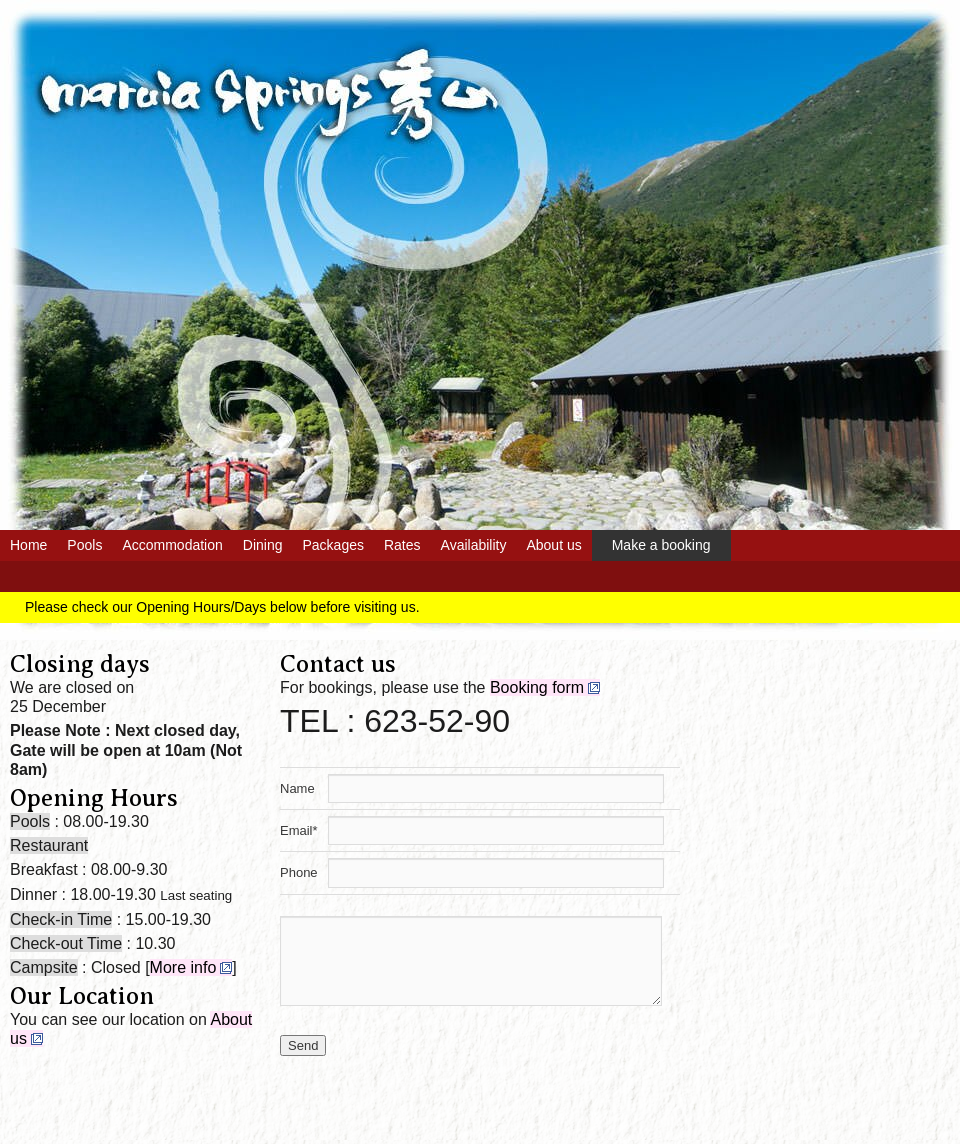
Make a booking (661, 545)
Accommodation (172, 545)
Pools (84, 545)
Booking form (537, 687)
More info (183, 967)
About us (553, 545)
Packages (332, 545)
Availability (474, 545)
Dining (263, 545)
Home (28, 545)
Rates (402, 545)
